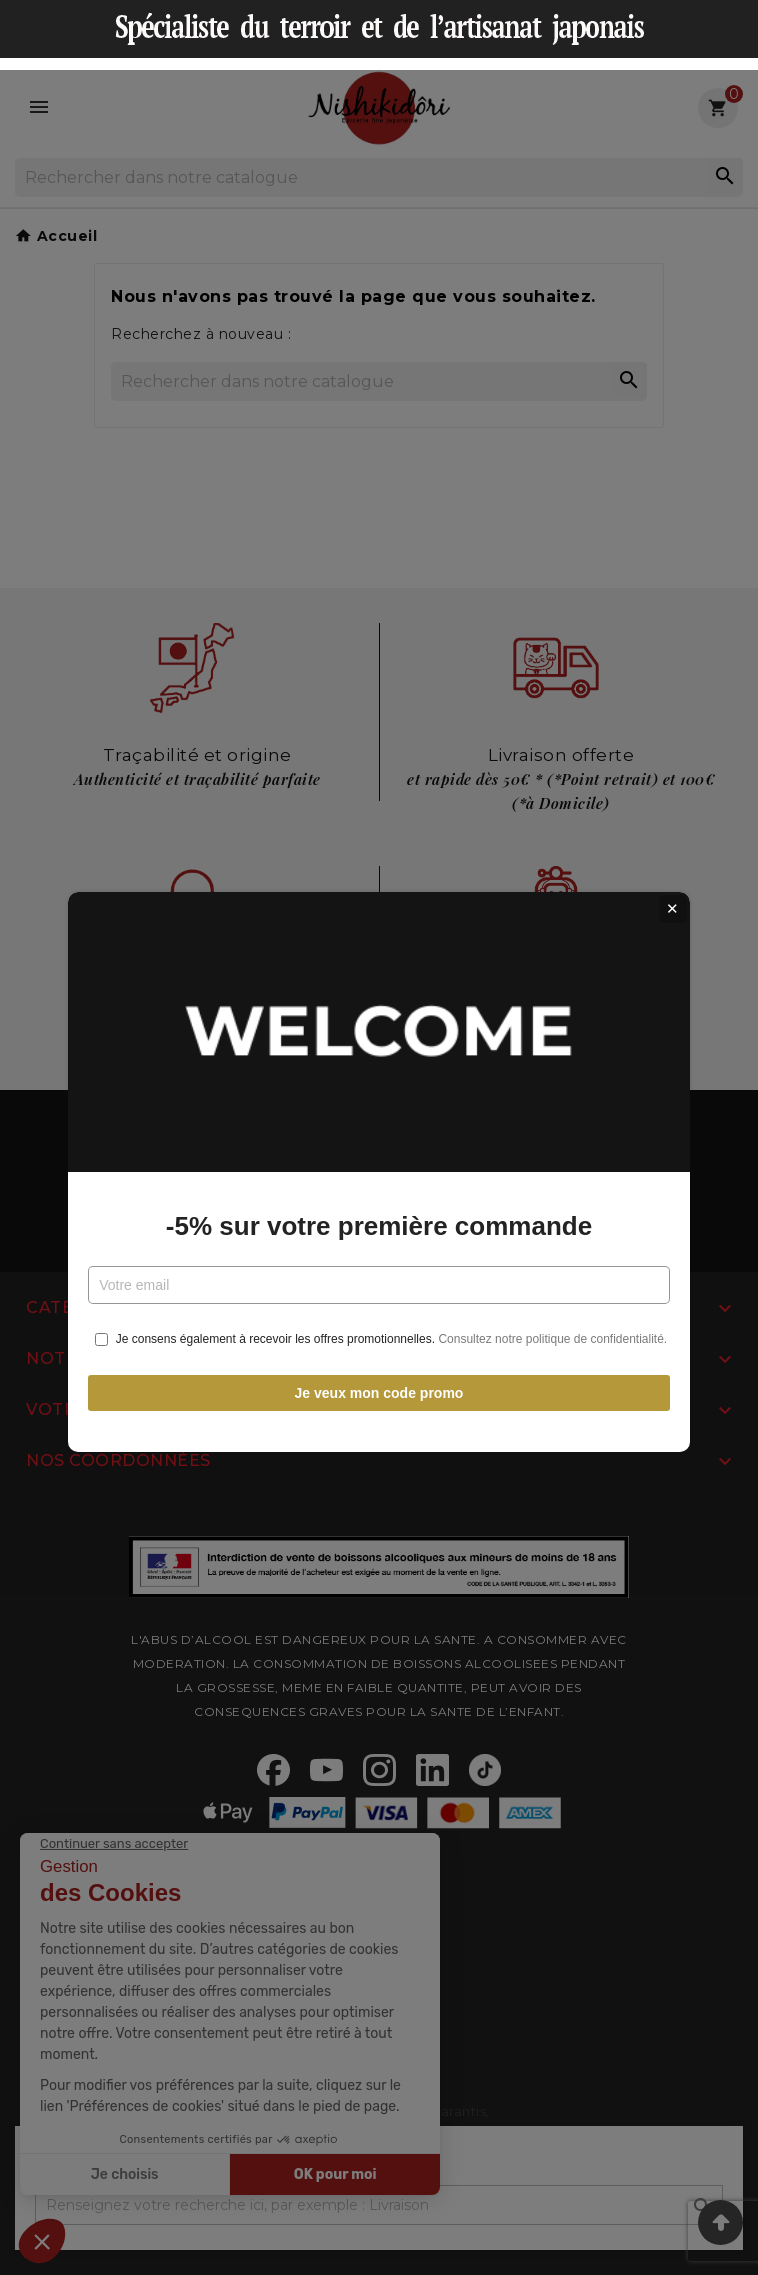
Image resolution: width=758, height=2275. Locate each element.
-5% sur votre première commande (379, 1192)
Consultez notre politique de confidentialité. (552, 1305)
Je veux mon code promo (379, 1358)
